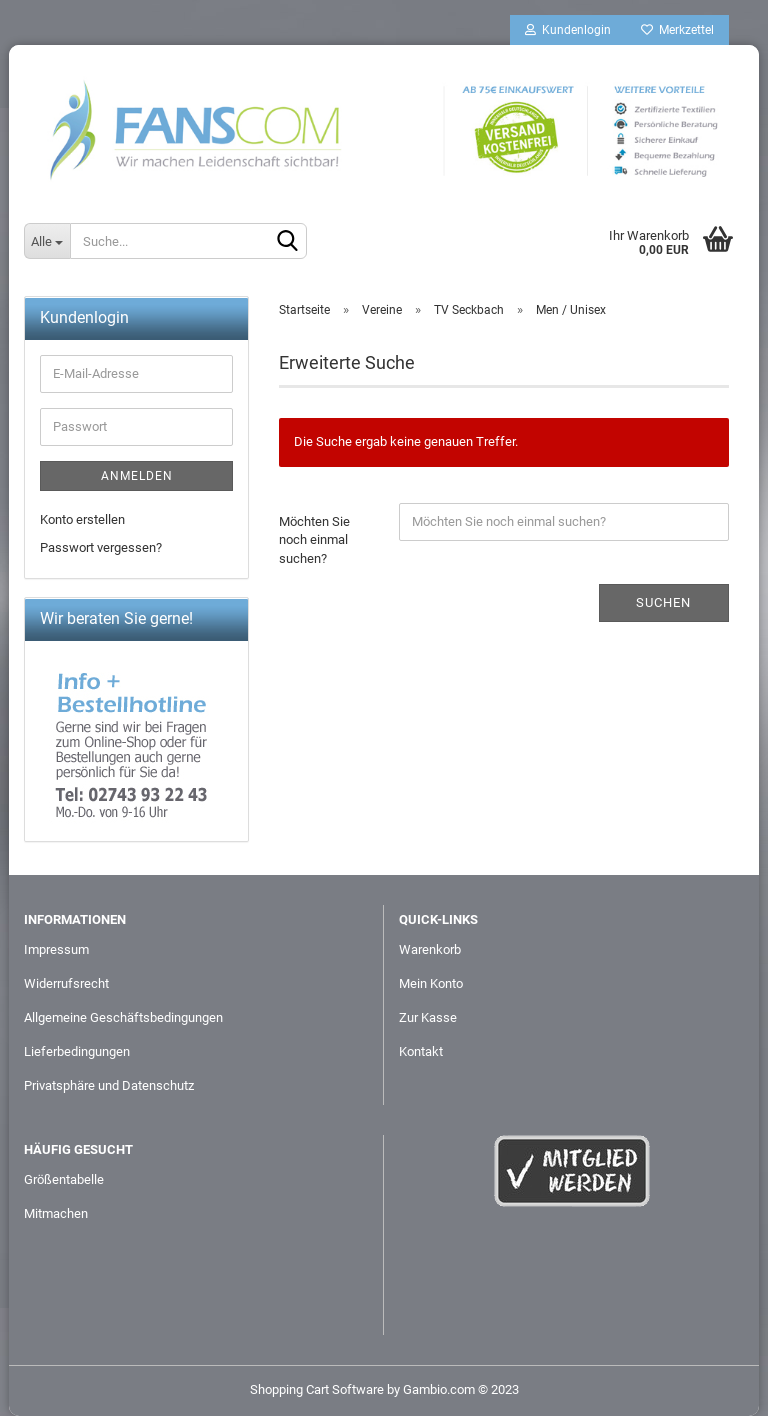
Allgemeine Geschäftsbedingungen (123, 1017)
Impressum (56, 949)
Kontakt (421, 1051)
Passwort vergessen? (101, 547)
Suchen (663, 602)
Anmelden (137, 476)
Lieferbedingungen (77, 1051)
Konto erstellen (82, 519)
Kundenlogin (568, 30)
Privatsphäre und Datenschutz (109, 1085)
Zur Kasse (428, 1017)
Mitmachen (56, 1213)
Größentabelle (64, 1179)
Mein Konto (431, 983)
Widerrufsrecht (66, 983)
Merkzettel (677, 30)
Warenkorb (430, 949)
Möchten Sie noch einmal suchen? (314, 540)
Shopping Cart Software (317, 1389)
